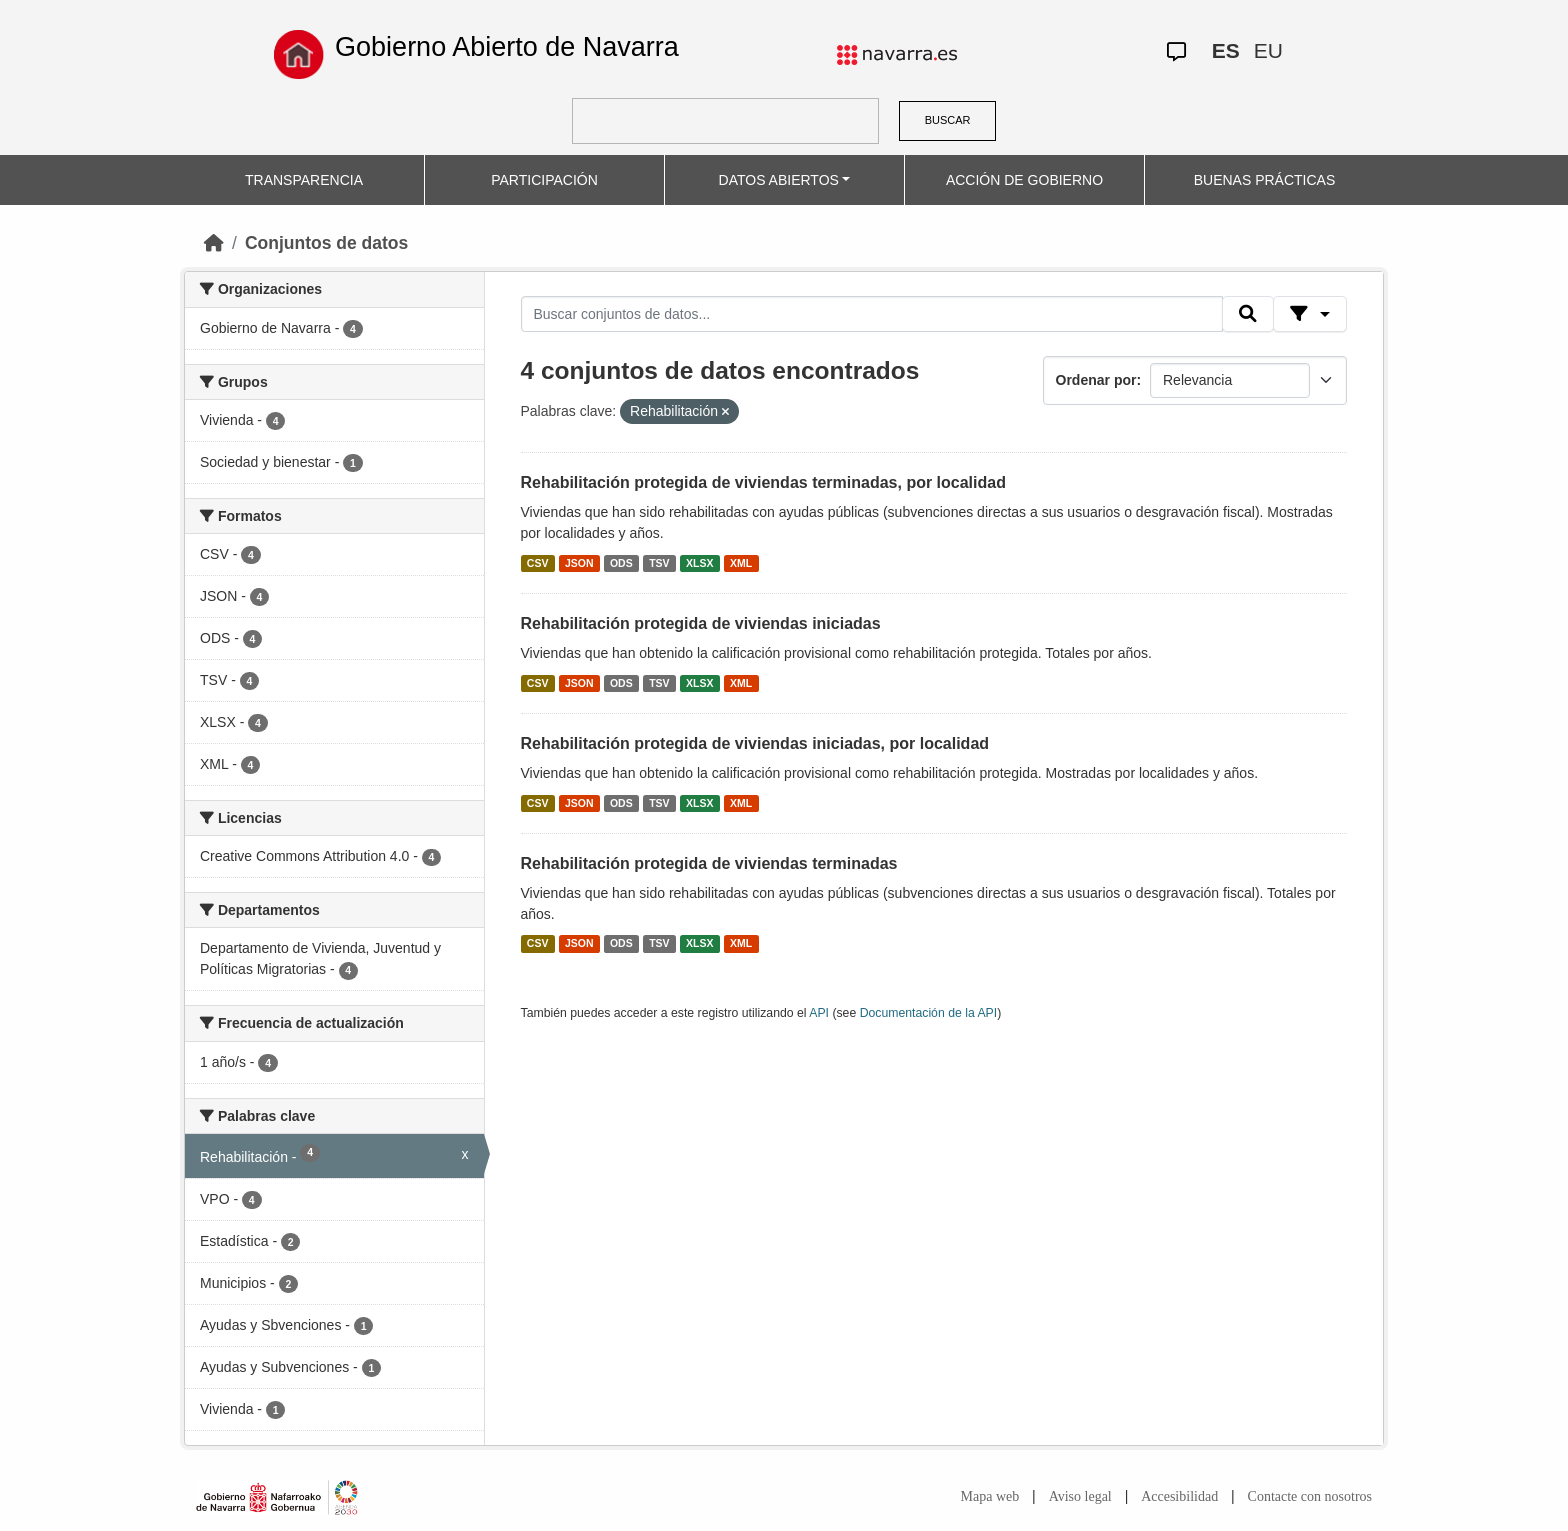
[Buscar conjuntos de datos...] (872, 314)
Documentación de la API (929, 1013)
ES (1226, 50)
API (819, 1013)
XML (741, 563)
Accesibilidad (1179, 1496)
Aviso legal (1080, 1496)
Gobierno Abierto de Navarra (507, 47)
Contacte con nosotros (1310, 1496)
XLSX (699, 563)
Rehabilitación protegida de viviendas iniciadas (701, 623)
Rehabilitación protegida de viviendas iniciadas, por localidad (755, 743)
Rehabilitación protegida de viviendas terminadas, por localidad (763, 482)
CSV (538, 563)
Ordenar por (1096, 380)
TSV (659, 563)
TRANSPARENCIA (304, 180)
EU (1268, 50)
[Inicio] (214, 243)
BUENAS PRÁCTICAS (1265, 180)
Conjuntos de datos (326, 243)
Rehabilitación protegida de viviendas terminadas (709, 863)
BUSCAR (948, 120)
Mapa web (990, 1496)
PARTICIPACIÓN (544, 180)
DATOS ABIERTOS (779, 180)
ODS (621, 563)
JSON (579, 563)
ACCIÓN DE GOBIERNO (1024, 180)
